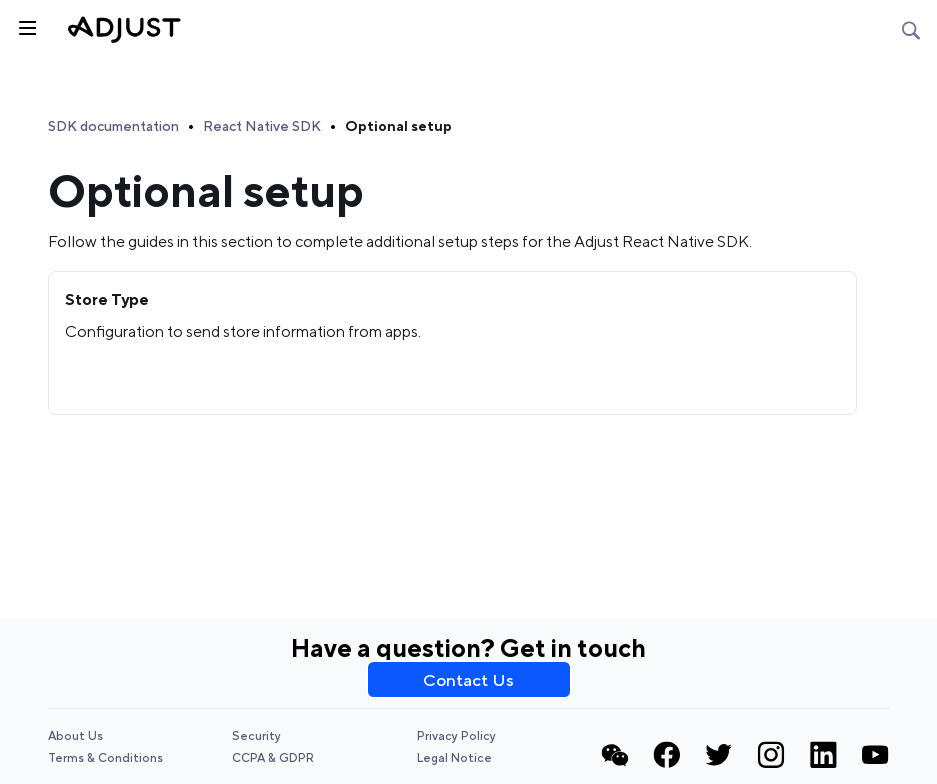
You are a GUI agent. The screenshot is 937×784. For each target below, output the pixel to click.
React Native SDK (262, 126)
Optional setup (398, 126)
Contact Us (468, 680)
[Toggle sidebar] (26, 26)
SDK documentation (113, 126)
